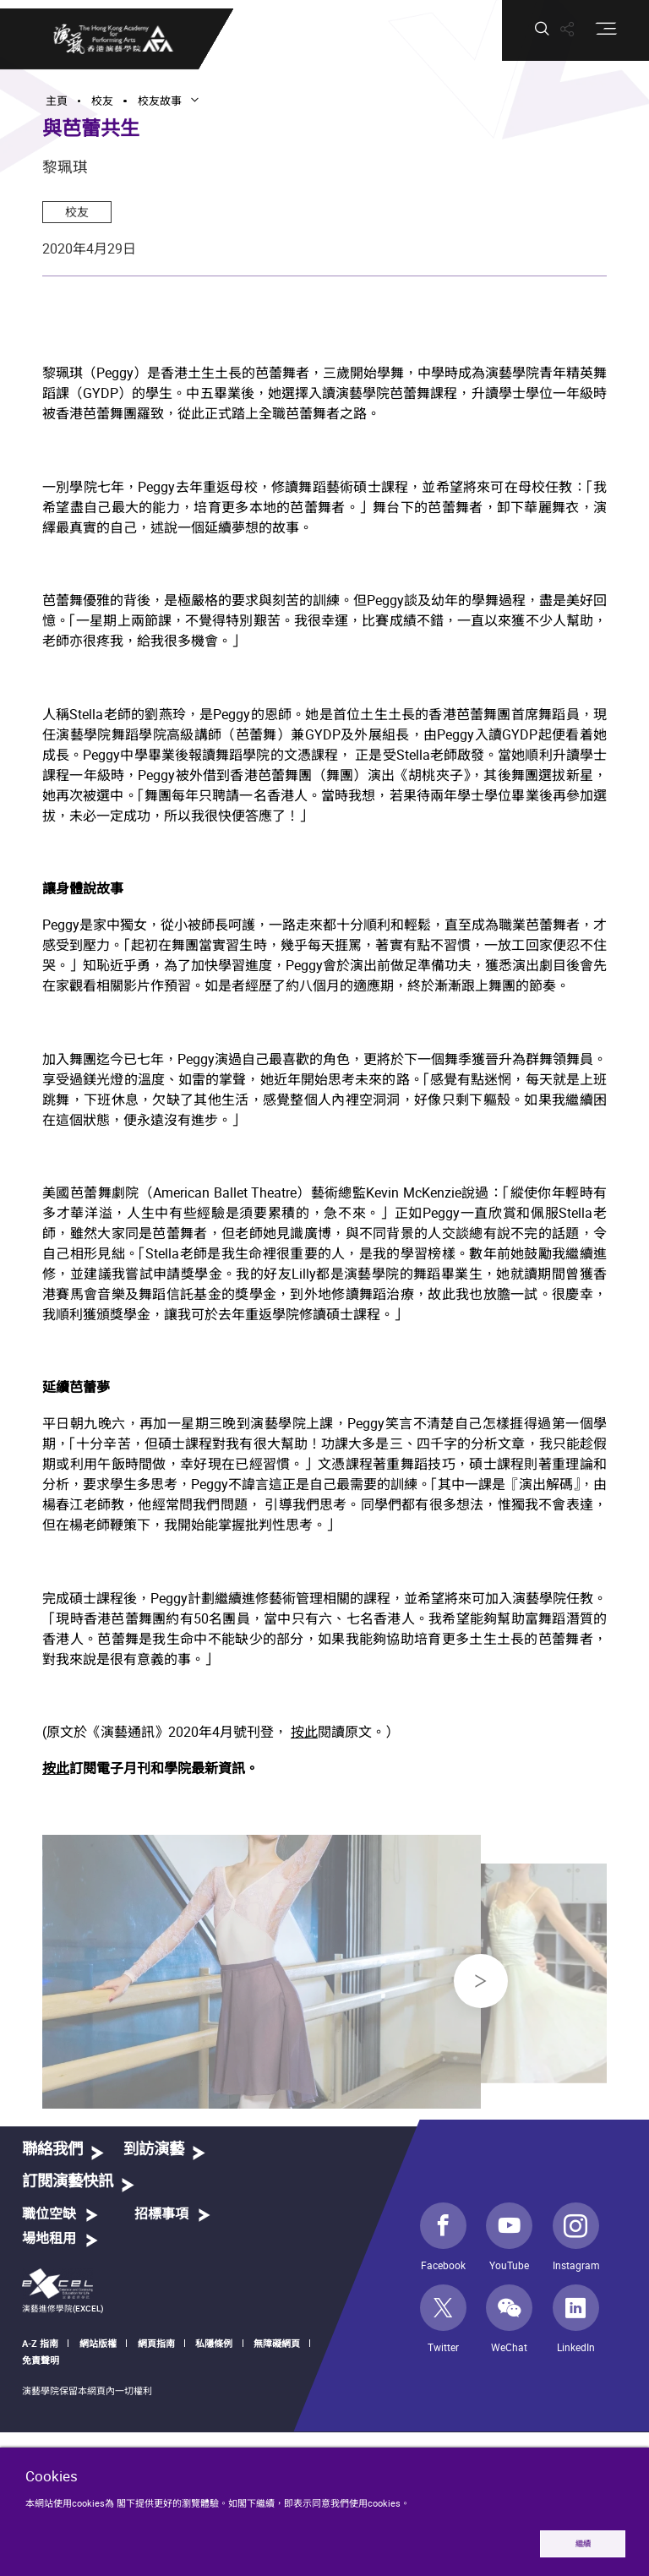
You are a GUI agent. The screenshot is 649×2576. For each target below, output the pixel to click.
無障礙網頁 (277, 2343)
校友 (77, 212)
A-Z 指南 (40, 2343)
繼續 (583, 2543)
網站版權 (98, 2343)
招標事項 (161, 2214)
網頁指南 (156, 2343)
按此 (304, 1734)
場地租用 (49, 2239)
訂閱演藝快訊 (67, 2182)
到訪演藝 (153, 2150)
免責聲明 (40, 2360)
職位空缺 (49, 2214)
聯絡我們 (52, 2150)
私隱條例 (213, 2343)
